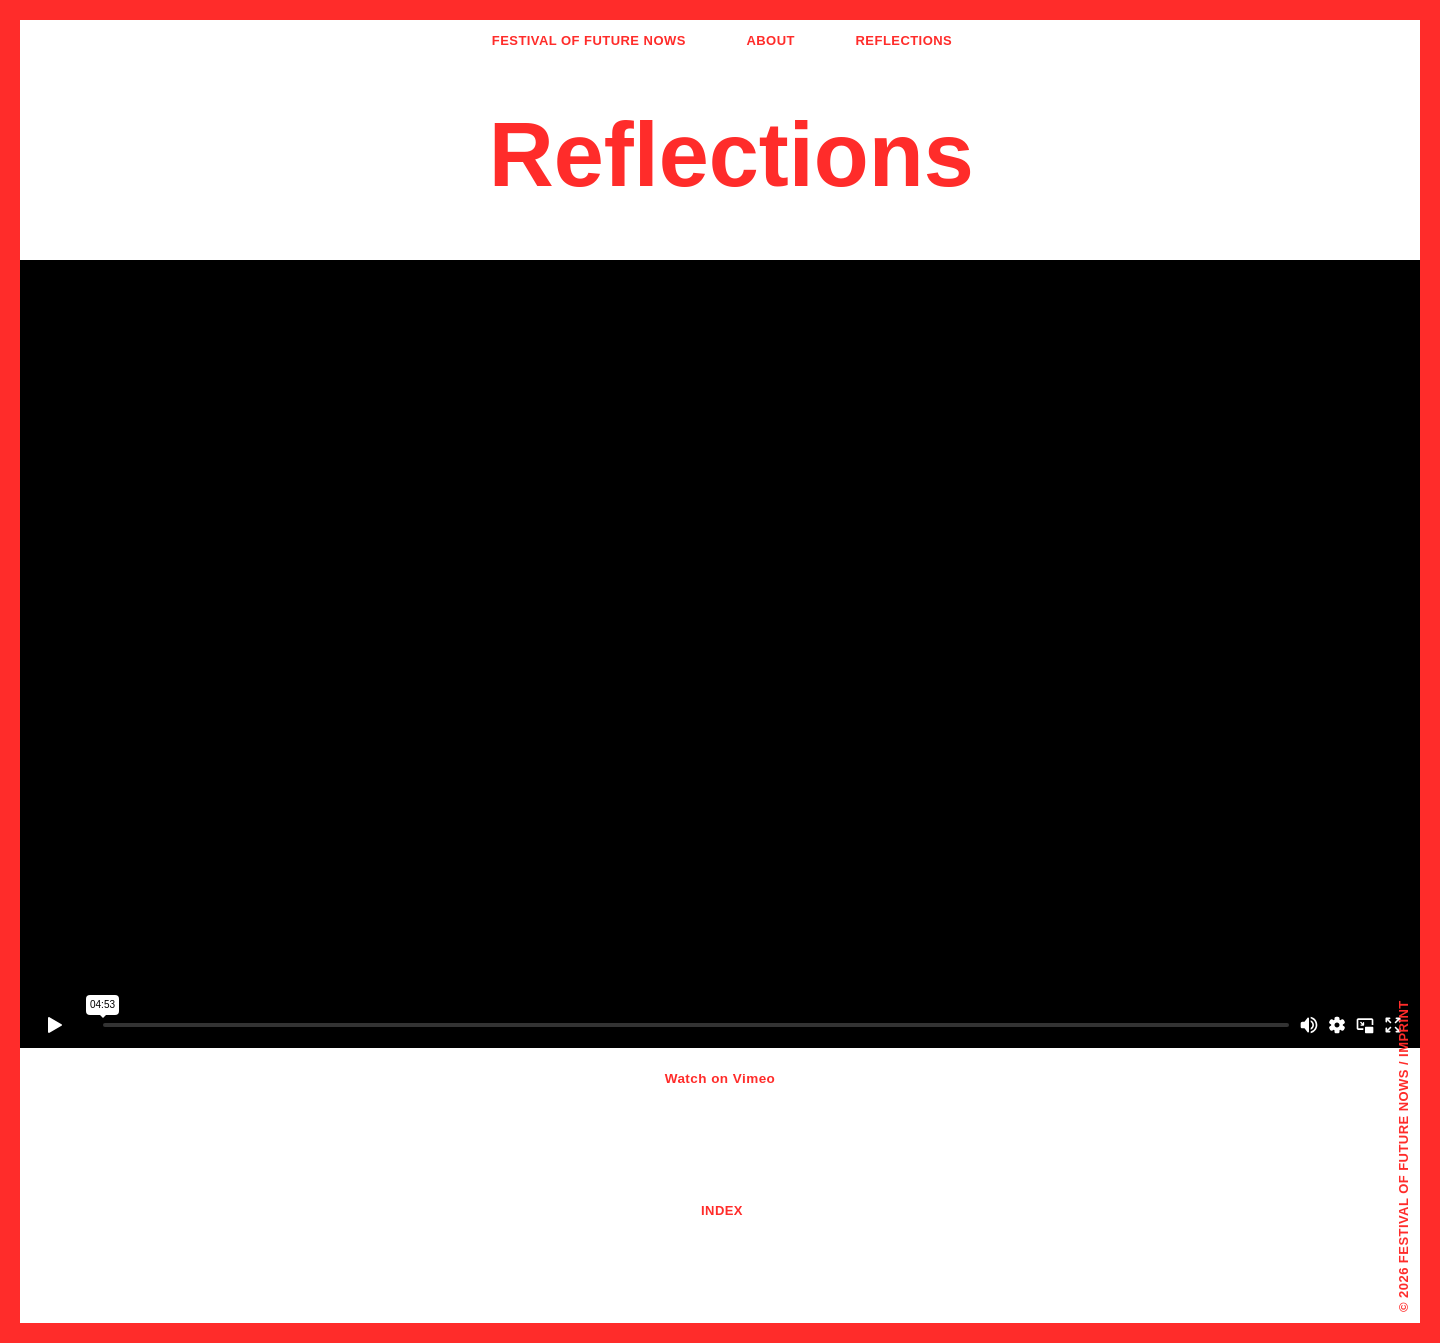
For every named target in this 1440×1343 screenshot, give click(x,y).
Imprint (1403, 1028)
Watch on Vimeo (720, 1078)
